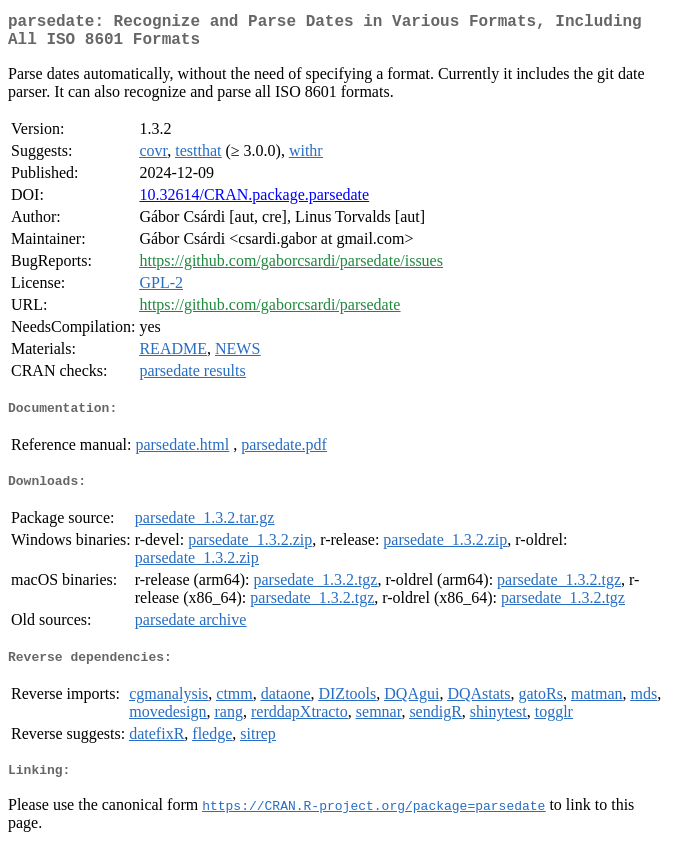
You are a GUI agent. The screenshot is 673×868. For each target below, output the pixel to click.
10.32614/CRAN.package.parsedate (254, 202)
